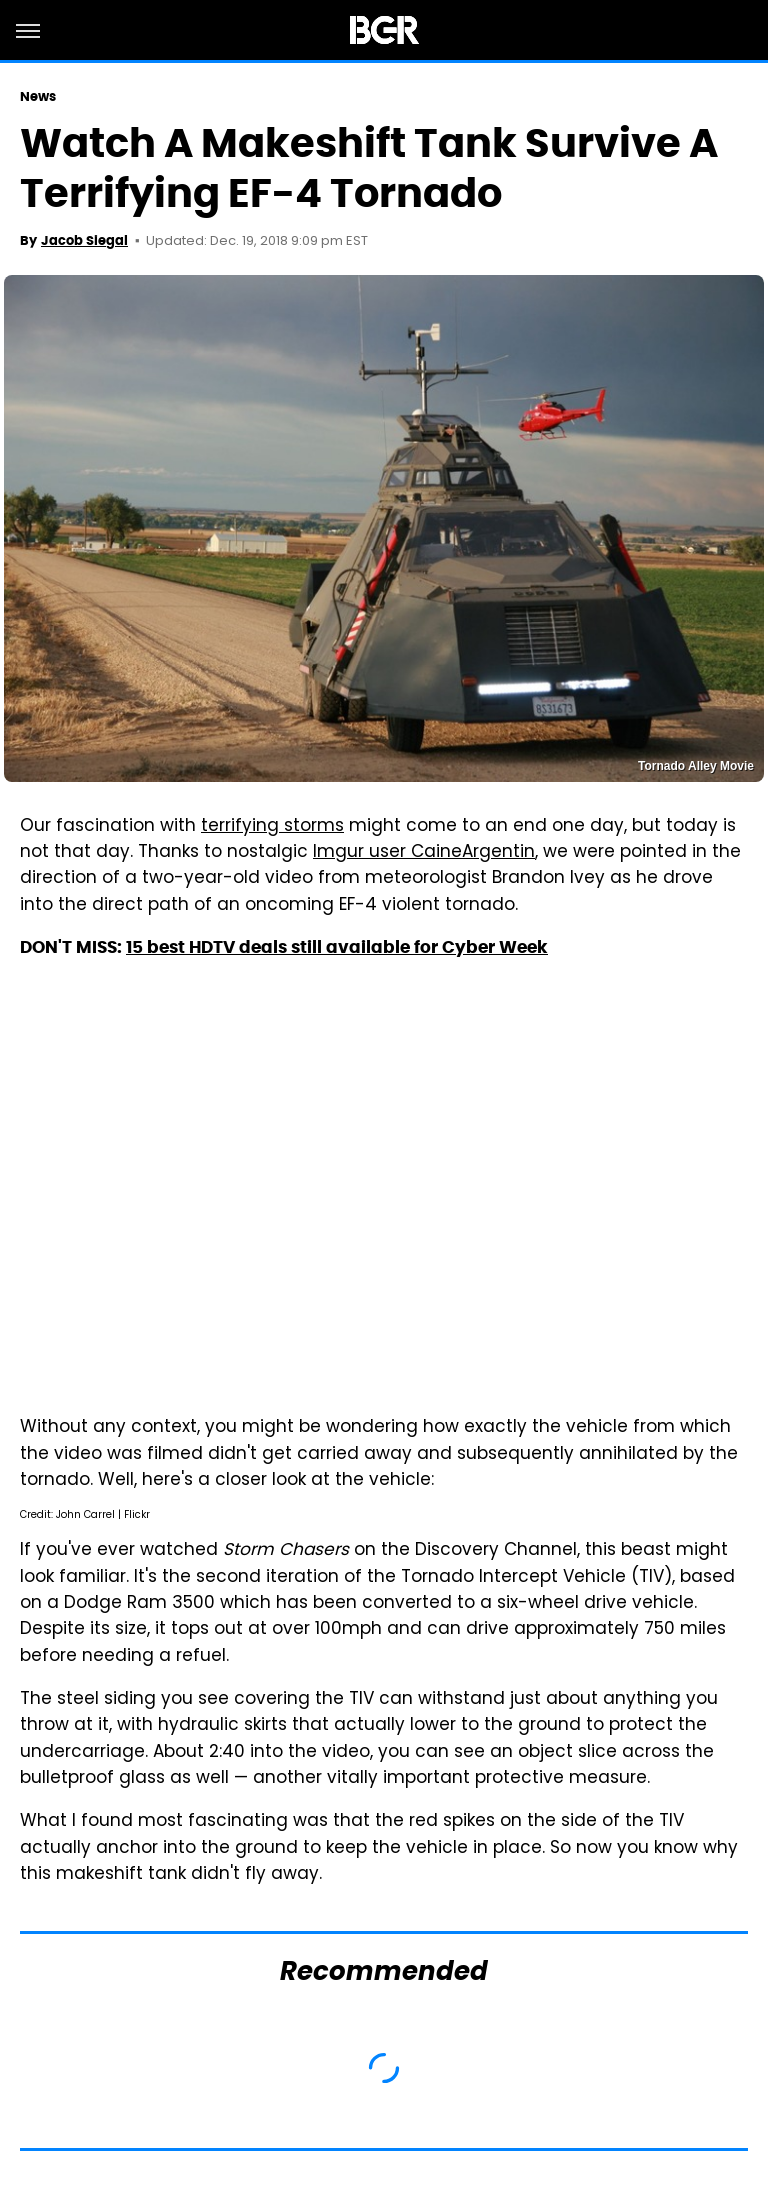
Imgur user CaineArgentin (424, 853)
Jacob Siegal (84, 240)
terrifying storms (272, 827)
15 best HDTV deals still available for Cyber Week (337, 947)
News (38, 96)
